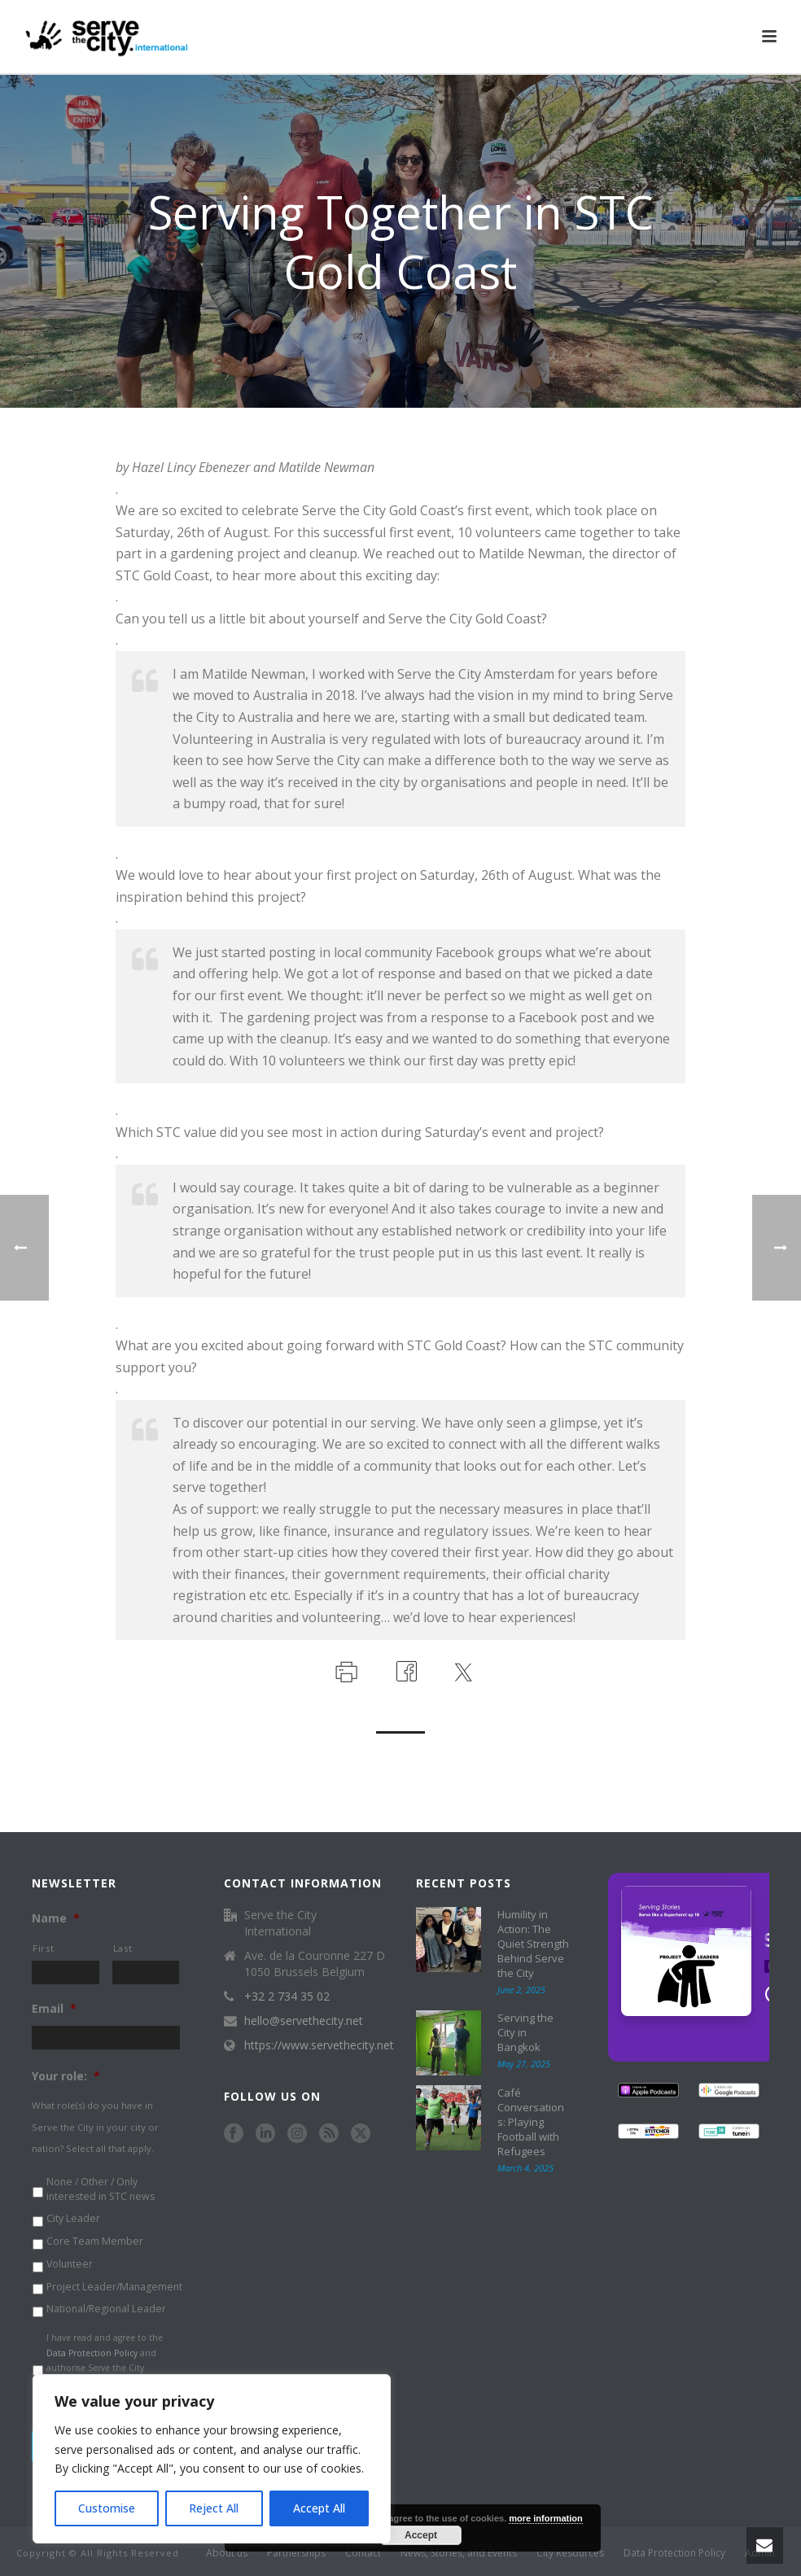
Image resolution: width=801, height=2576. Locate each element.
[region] (212, 2458)
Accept (421, 2535)
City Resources (570, 2553)
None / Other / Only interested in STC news (100, 2189)
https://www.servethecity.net (319, 2045)
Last (123, 1948)
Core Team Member (94, 2241)
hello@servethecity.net (303, 2021)
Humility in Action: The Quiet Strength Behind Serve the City (533, 1943)
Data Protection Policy (92, 2353)
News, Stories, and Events (458, 2553)
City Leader (73, 2218)
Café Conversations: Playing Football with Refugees (530, 2121)
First (43, 1948)
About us (226, 2553)
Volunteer (69, 2264)
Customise (106, 2508)
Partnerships (296, 2553)
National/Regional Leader (106, 2309)
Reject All (214, 2508)
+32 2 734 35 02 (287, 1996)
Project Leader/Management (114, 2287)
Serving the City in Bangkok (525, 2032)
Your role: (66, 2076)
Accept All (319, 2508)
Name (56, 1918)
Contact (363, 2553)
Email (54, 2008)
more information (545, 2518)
